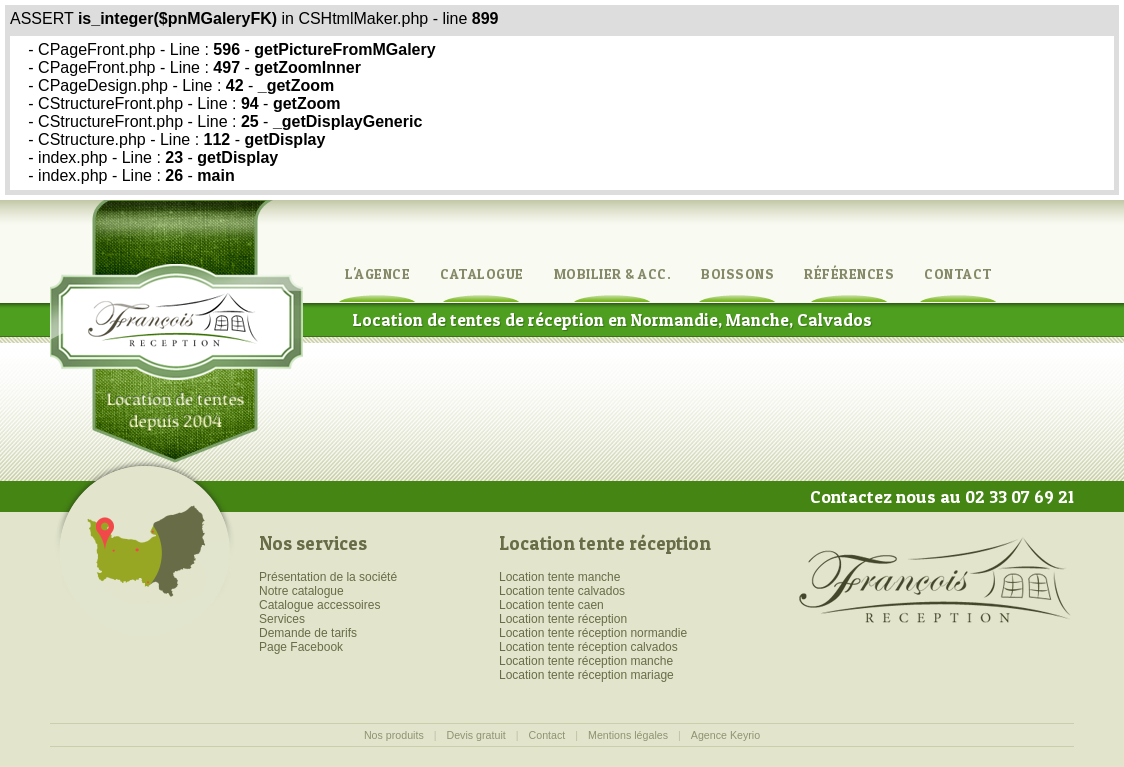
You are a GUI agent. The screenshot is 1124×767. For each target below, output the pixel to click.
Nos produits (394, 735)
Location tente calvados (562, 591)
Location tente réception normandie (593, 633)
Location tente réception (605, 543)
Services (282, 619)
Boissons (737, 273)
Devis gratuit (476, 735)
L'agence (377, 273)
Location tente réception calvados (588, 647)
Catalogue (482, 273)
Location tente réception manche (586, 661)
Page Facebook (301, 647)
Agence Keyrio (725, 735)
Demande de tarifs (308, 633)
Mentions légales (628, 735)
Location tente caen (551, 605)
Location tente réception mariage (586, 675)
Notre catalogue (301, 591)
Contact (958, 273)
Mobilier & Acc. (613, 273)
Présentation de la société (328, 577)
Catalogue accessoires (319, 605)
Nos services (313, 543)
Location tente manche (559, 577)
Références (849, 273)
